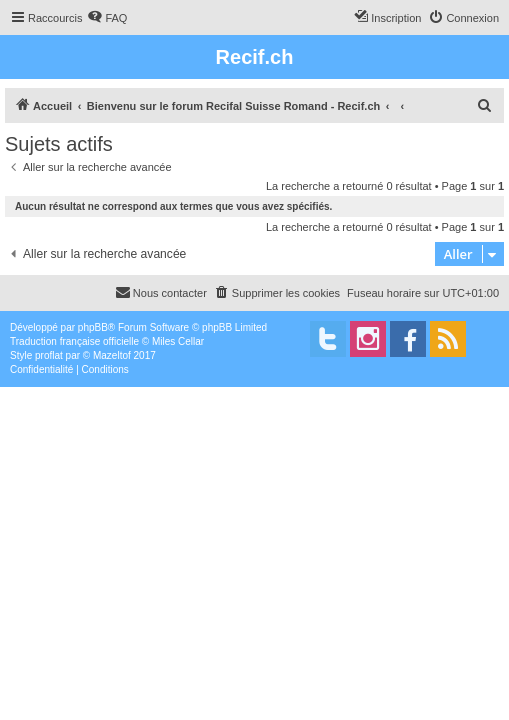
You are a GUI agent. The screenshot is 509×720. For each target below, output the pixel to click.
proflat (49, 355)
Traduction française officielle (74, 341)
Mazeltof (112, 355)
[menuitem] (107, 18)
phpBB (93, 327)
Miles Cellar (178, 341)
